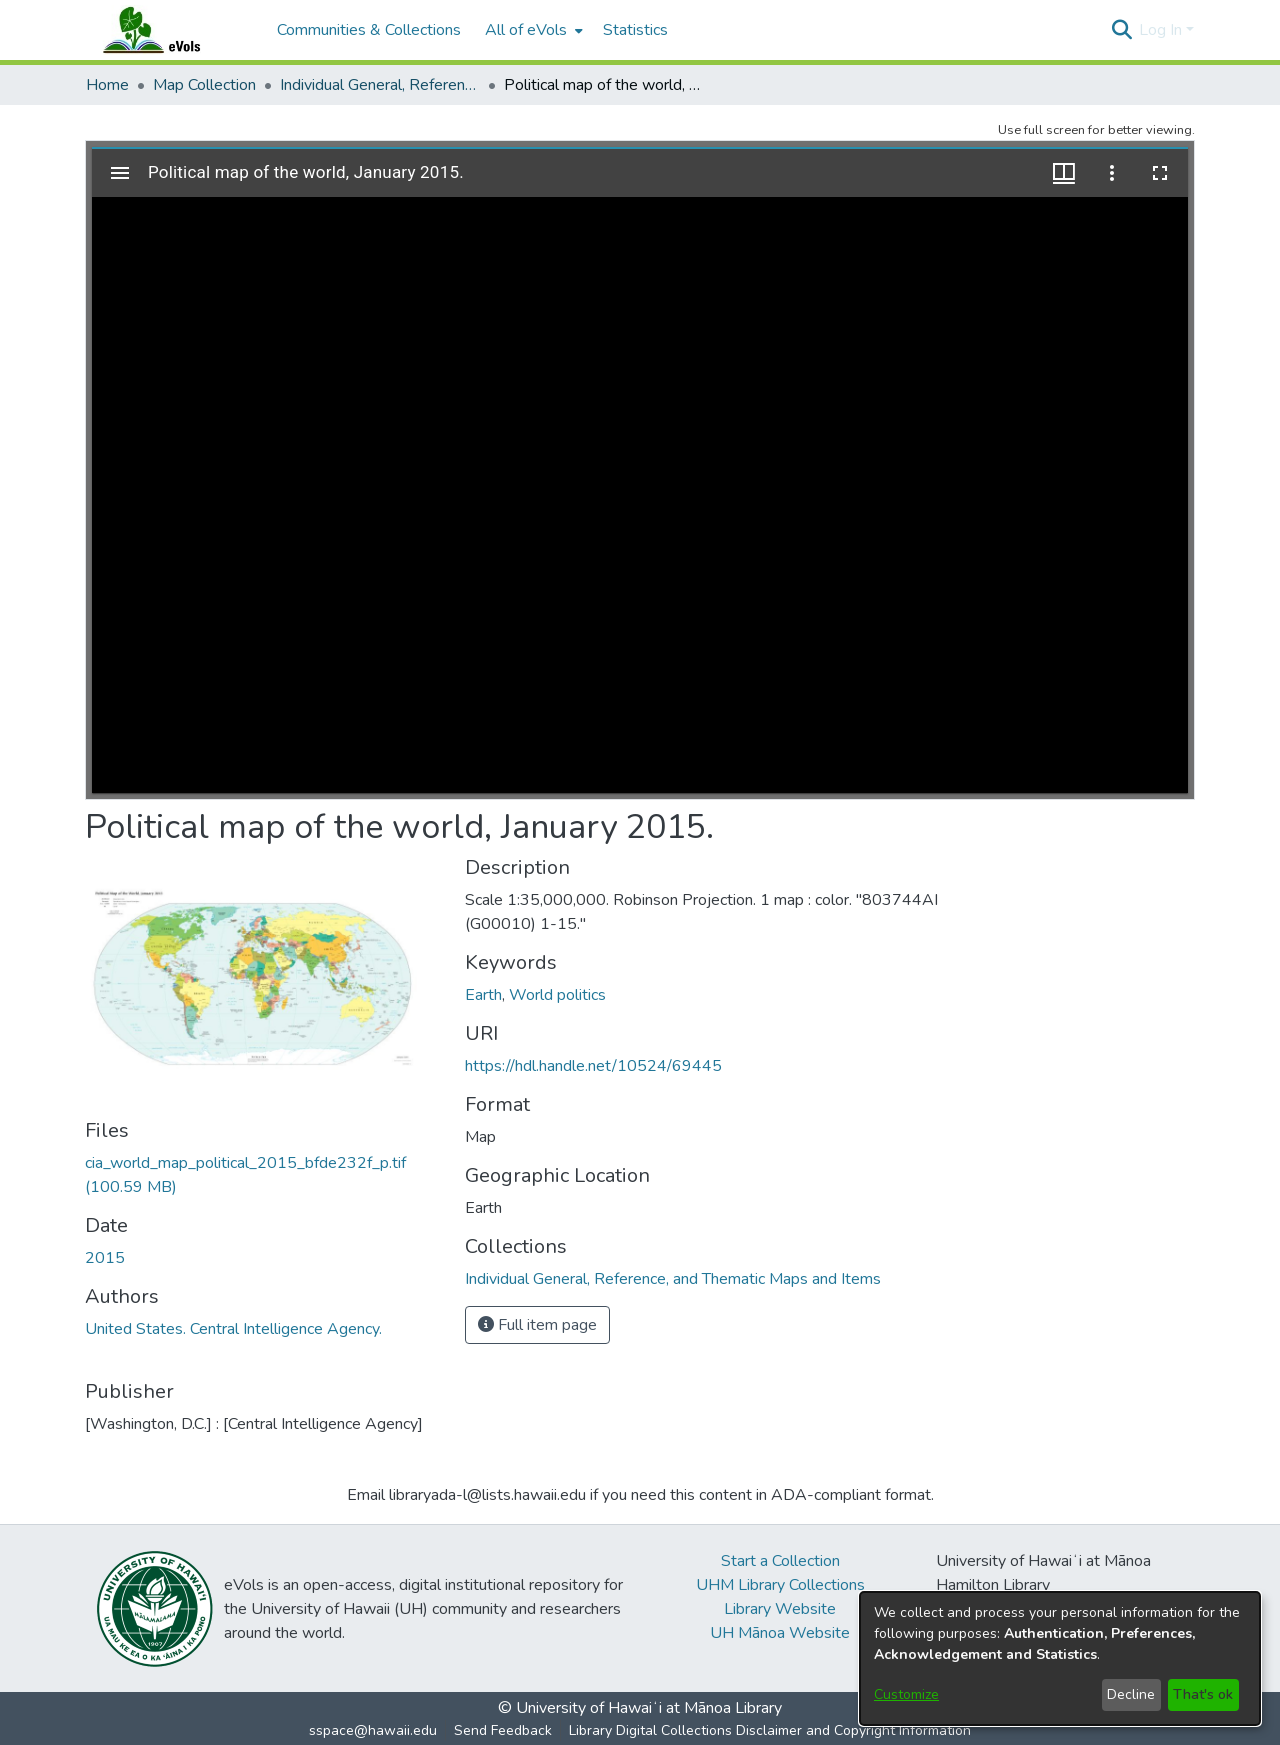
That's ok (1203, 1694)
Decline (1131, 1694)
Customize (906, 1694)
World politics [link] (557, 995)
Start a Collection (780, 1561)
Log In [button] (1162, 30)
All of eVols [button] (526, 30)
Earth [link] (483, 995)
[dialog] (1060, 1658)
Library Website (780, 1609)
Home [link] (107, 85)
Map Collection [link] (204, 85)
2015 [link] (105, 1258)
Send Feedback (503, 1730)
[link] (673, 1279)
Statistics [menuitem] (635, 30)
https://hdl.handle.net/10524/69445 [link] (593, 1066)
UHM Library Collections (780, 1585)
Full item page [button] (537, 1325)
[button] (1121, 30)
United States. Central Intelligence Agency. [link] (233, 1329)
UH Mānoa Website (780, 1633)
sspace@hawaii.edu (373, 1730)
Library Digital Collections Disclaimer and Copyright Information (770, 1730)
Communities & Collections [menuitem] (369, 30)
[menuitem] (532, 30)
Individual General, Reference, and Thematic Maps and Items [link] (380, 85)
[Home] (171, 30)
